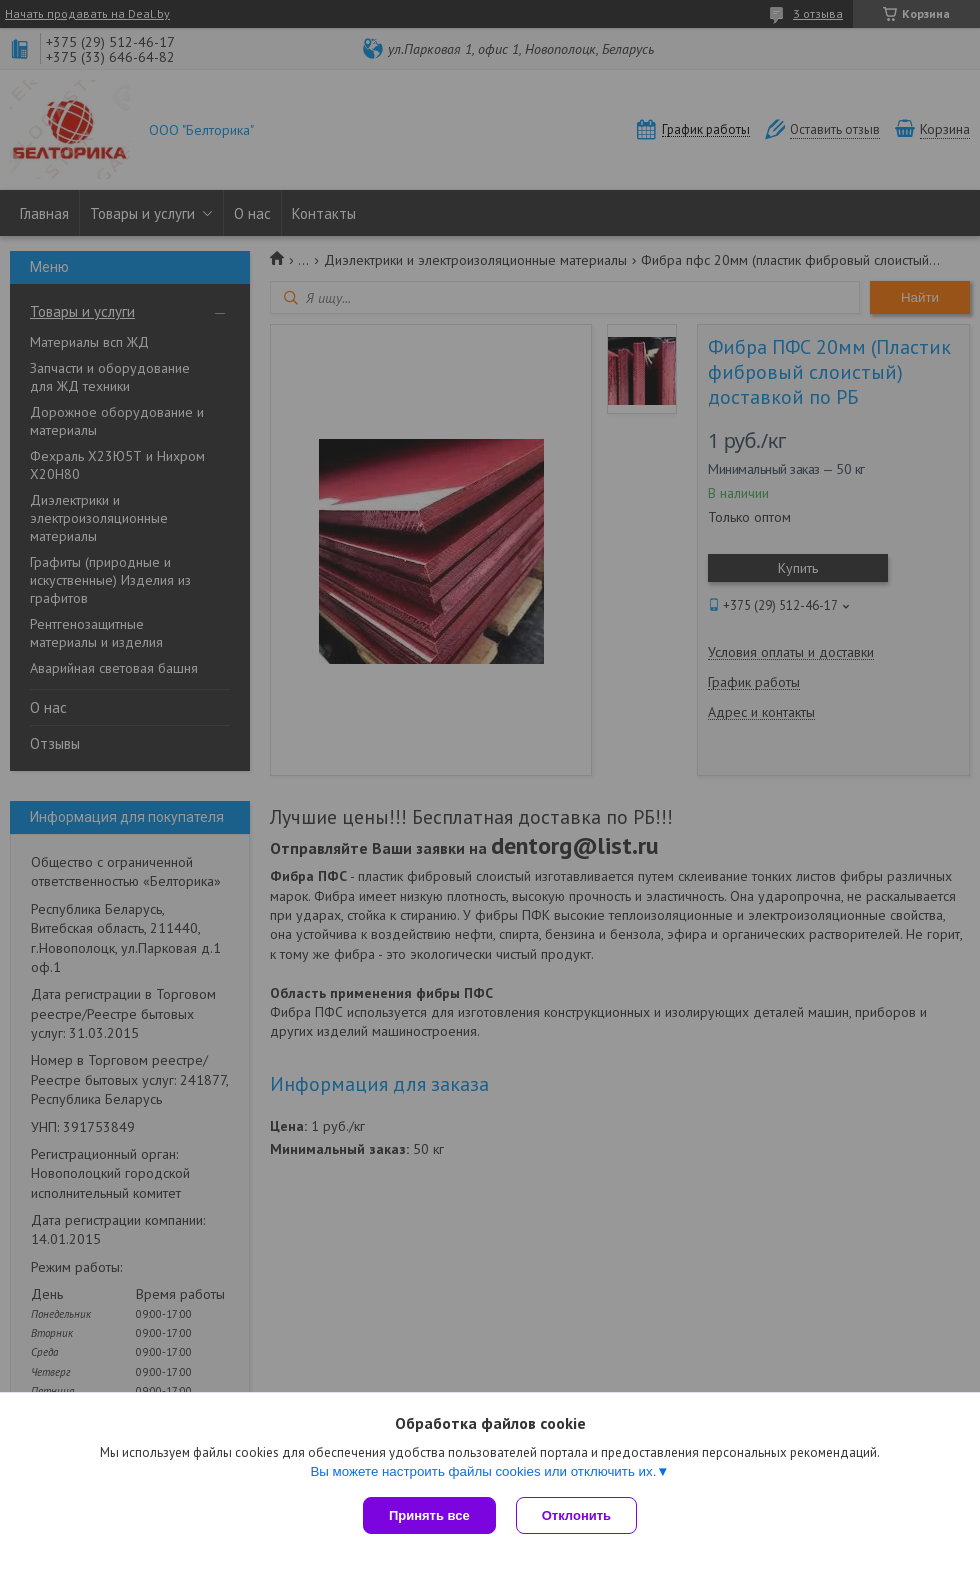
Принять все (429, 1515)
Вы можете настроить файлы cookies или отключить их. (483, 1471)
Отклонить (576, 1515)
